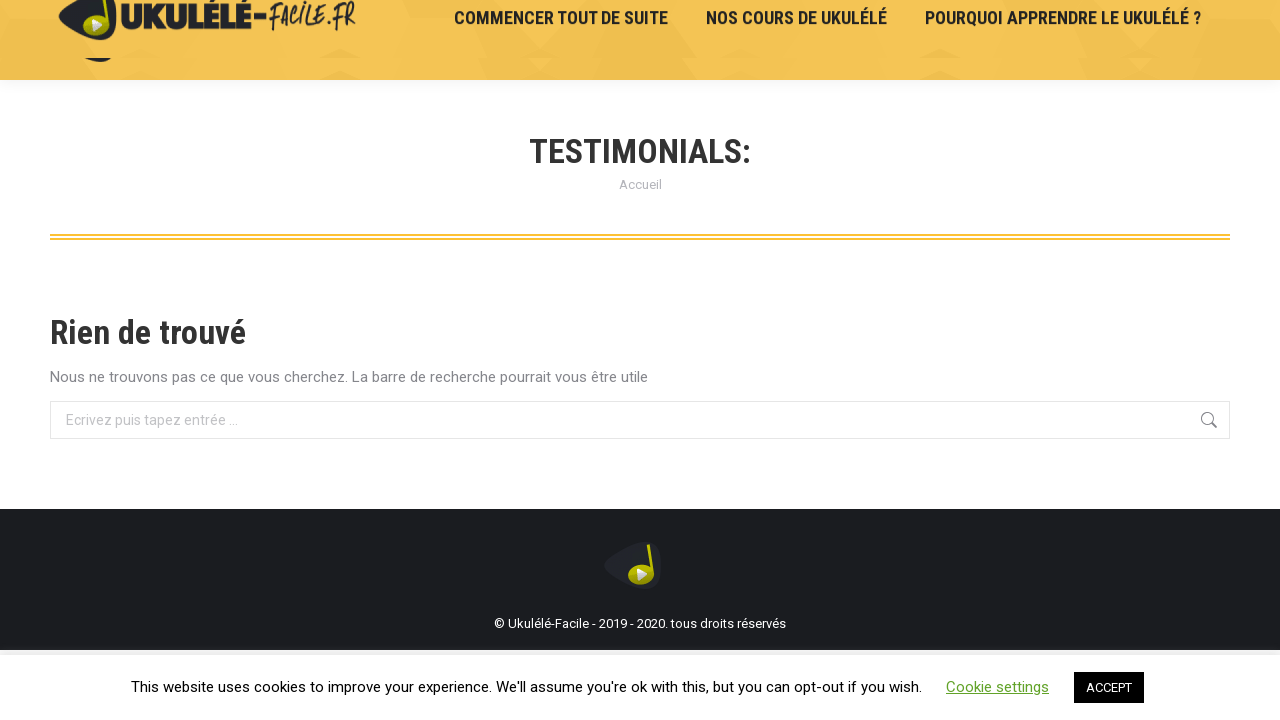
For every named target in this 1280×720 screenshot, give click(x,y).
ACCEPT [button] (1109, 687)
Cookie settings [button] (997, 687)
